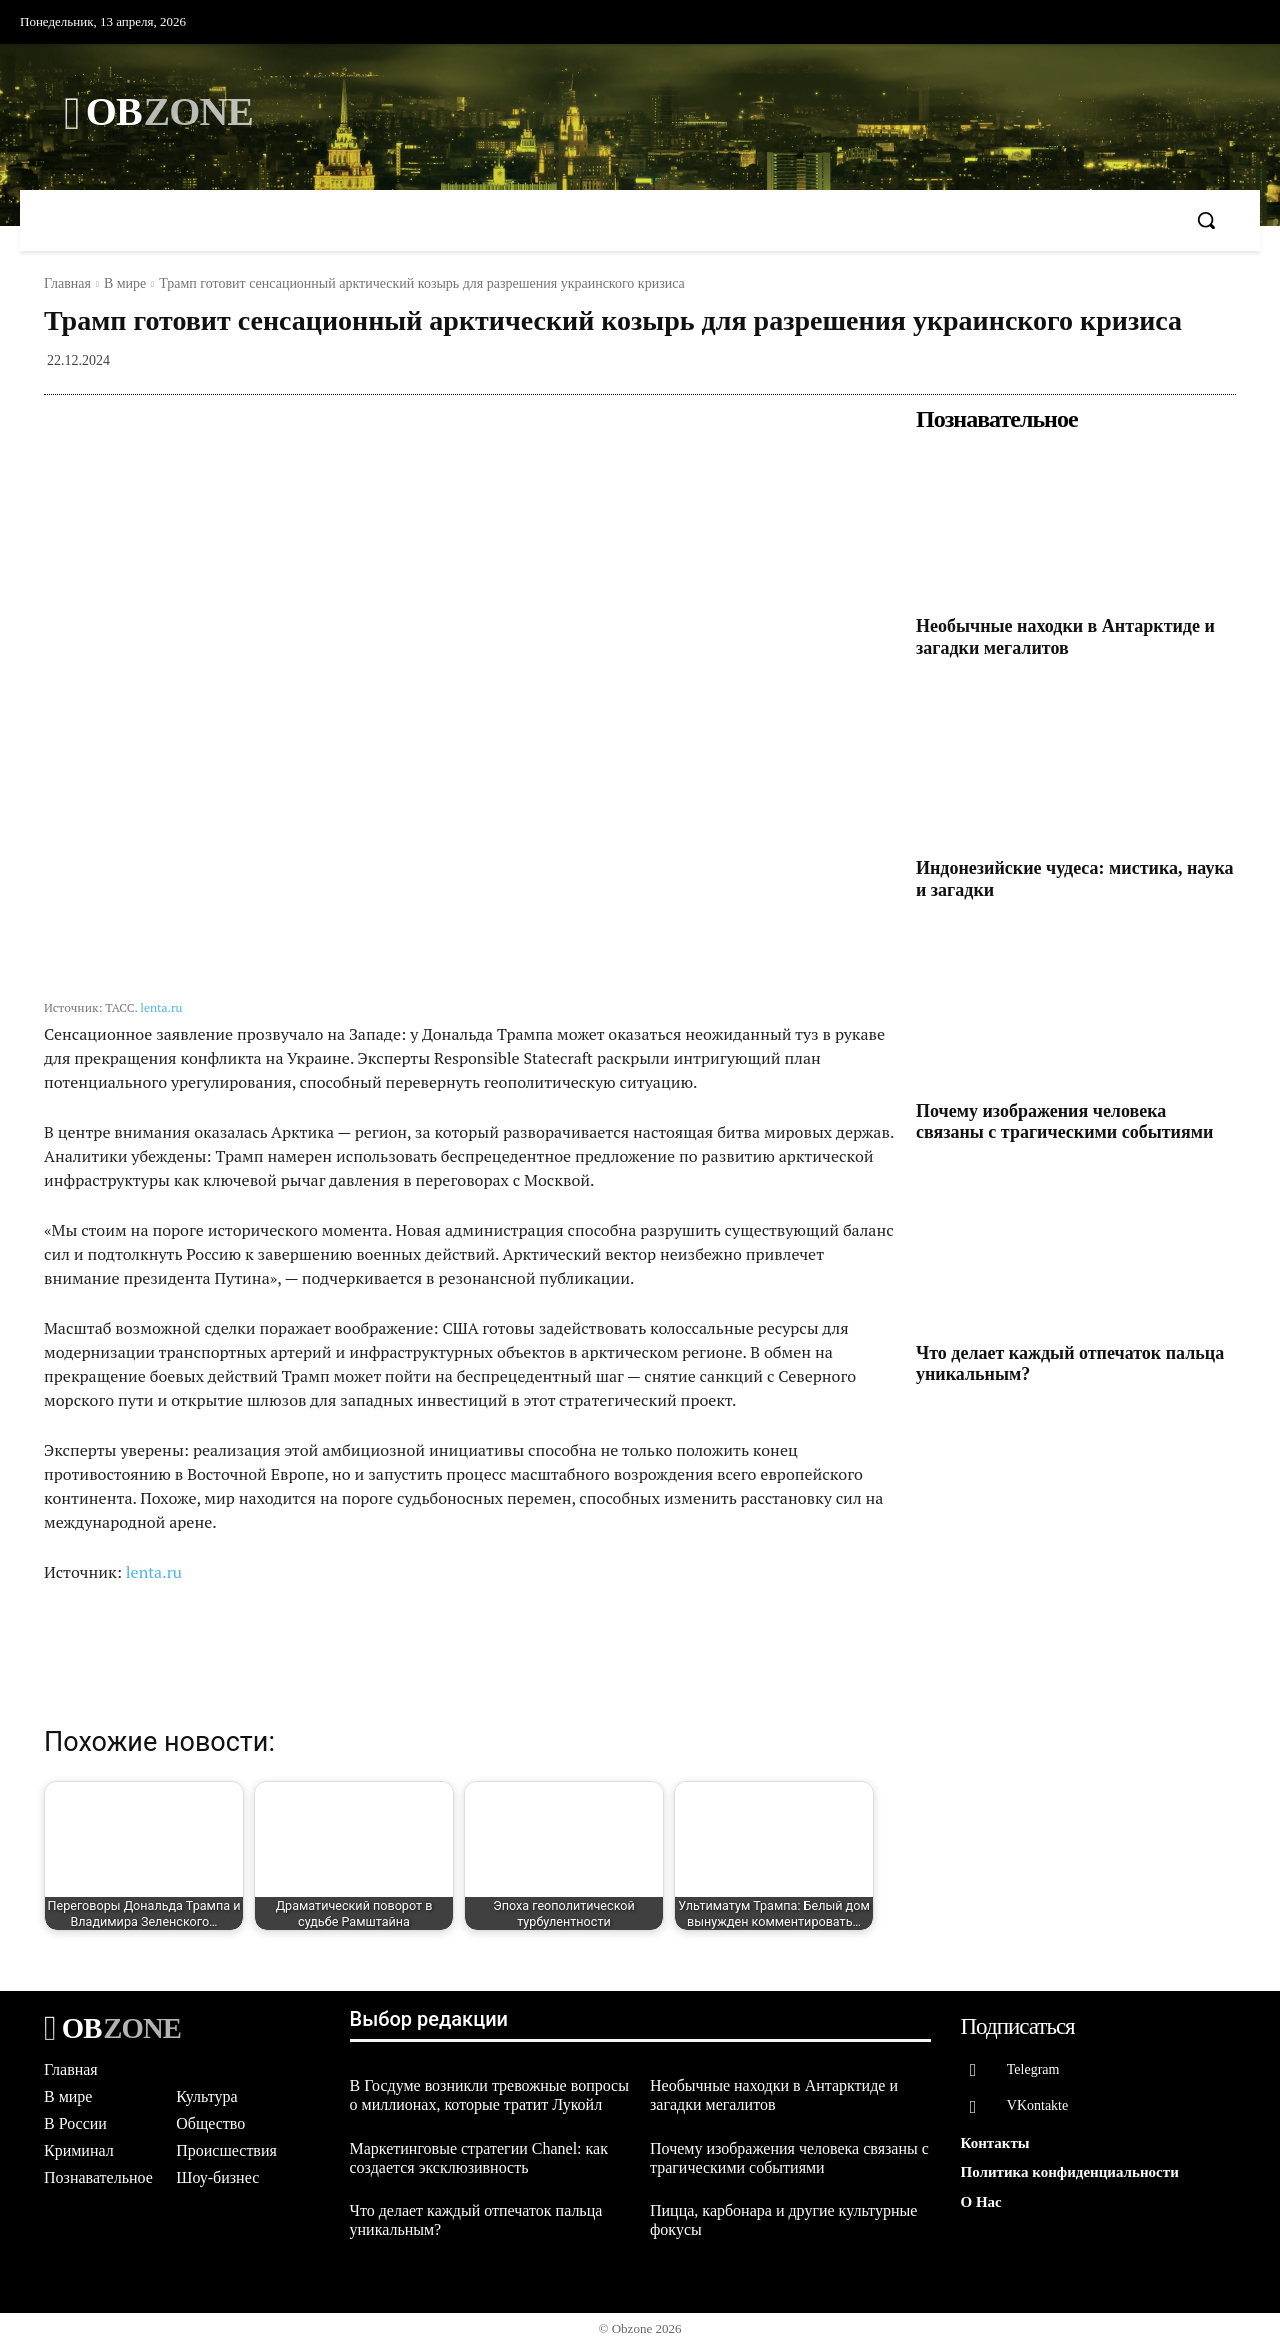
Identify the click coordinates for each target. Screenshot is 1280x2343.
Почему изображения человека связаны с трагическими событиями (1064, 1122)
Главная (67, 283)
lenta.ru (161, 1007)
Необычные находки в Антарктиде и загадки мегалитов (1065, 637)
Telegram (1034, 2069)
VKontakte (1038, 2106)
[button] (1206, 220)
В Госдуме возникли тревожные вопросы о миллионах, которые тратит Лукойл (489, 2095)
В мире (125, 283)
